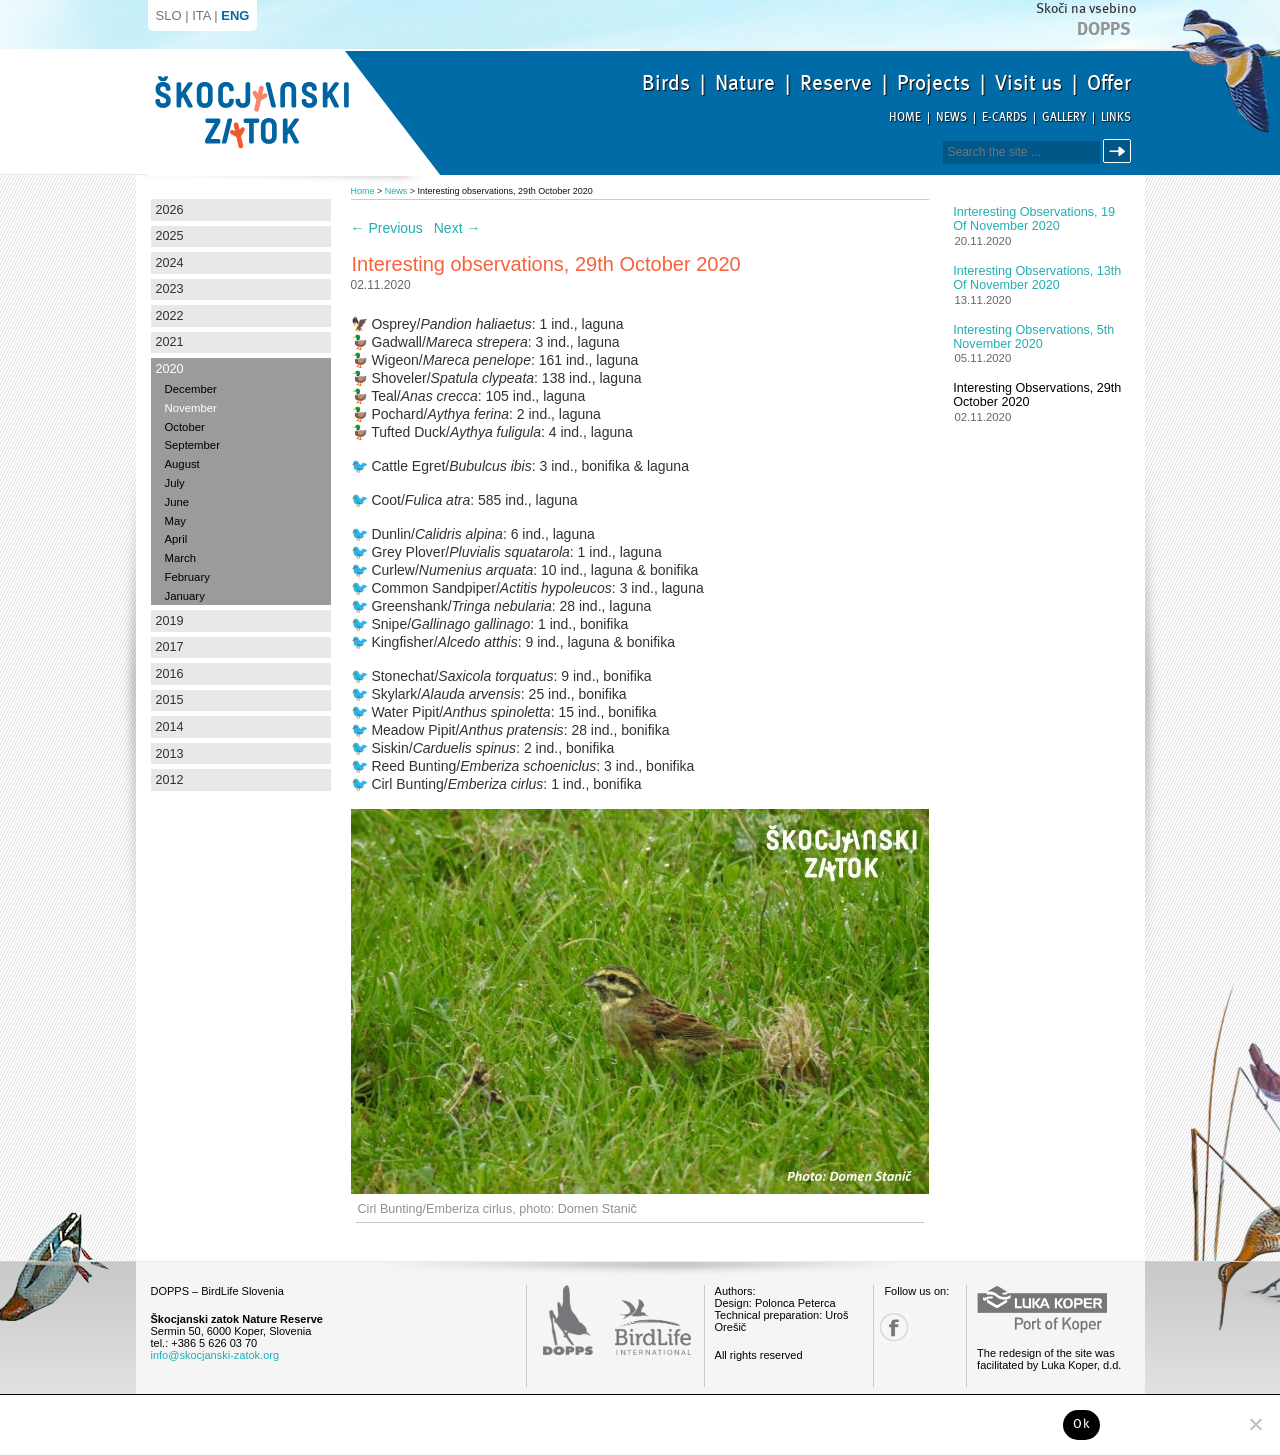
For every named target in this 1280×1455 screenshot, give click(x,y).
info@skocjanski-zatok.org (215, 1355)
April (176, 539)
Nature (745, 83)
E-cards (1004, 117)
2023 (170, 289)
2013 (170, 754)
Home (905, 117)
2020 (170, 369)
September (192, 445)
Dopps (1104, 29)
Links (1116, 117)
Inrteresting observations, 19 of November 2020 (1034, 219)
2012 (170, 780)
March (180, 558)
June (177, 502)
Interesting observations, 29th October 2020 (1037, 395)
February (187, 577)
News (951, 117)
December (191, 389)
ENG (235, 15)
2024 (170, 263)
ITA (201, 15)
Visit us (1028, 83)
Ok (1081, 1424)
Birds (666, 83)
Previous (387, 228)
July (175, 483)
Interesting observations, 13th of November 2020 (1037, 278)
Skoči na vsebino (1086, 8)
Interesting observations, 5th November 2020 (1033, 337)
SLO (169, 15)
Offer (1109, 83)
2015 (170, 700)
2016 (170, 674)
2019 (170, 621)
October (185, 427)
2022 (170, 316)
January (185, 596)
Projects (933, 83)
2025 (170, 236)
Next (457, 228)
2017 (170, 647)
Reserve (836, 83)
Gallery (1064, 117)
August (182, 464)
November (191, 408)
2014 (170, 727)
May (175, 521)
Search (1120, 151)
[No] (1255, 1424)
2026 (170, 210)
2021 (170, 342)
